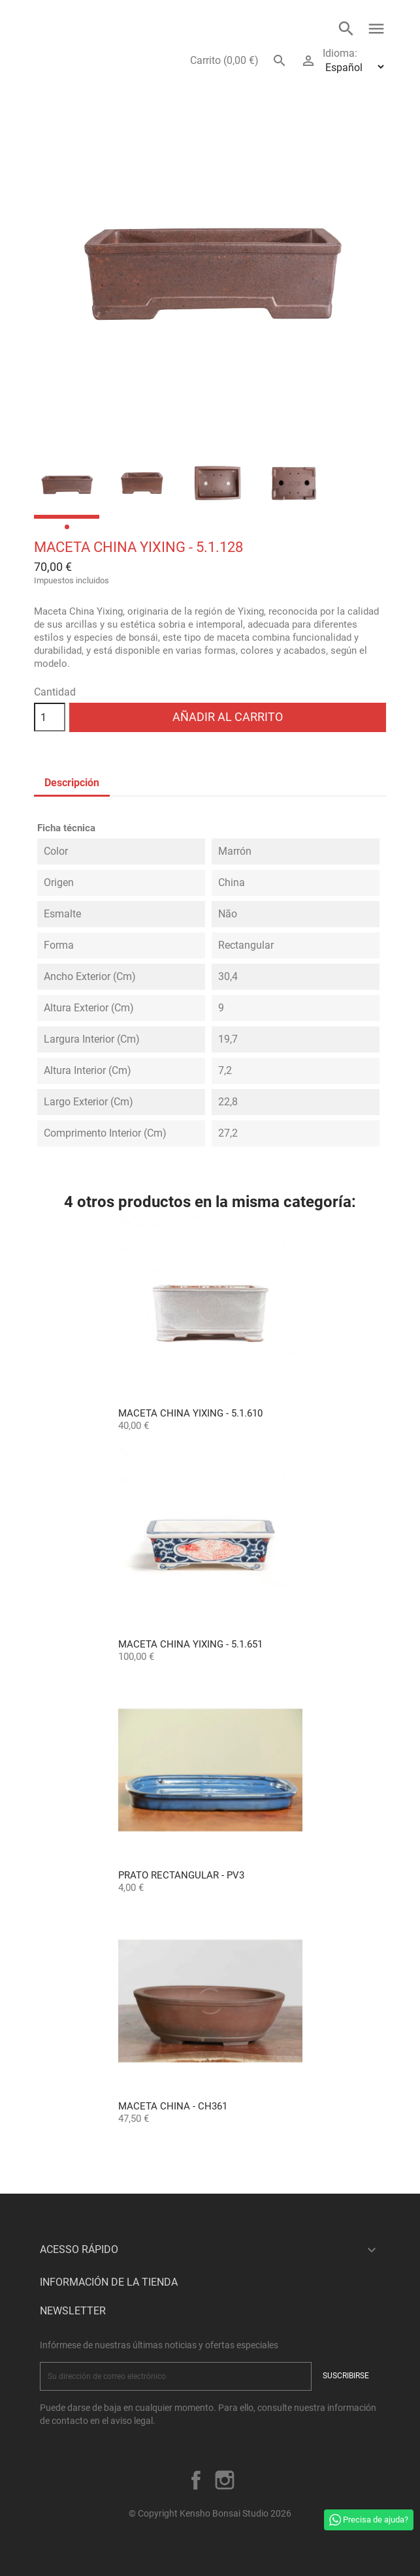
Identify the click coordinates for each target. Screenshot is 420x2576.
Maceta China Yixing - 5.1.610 (190, 1413)
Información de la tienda (109, 2282)
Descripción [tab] (71, 782)
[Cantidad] (49, 717)
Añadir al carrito (227, 717)
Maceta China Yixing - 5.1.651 (190, 1644)
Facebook (196, 2480)
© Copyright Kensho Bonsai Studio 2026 (210, 2513)
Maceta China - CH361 (172, 2106)
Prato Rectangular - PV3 (181, 1875)
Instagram (225, 2480)
